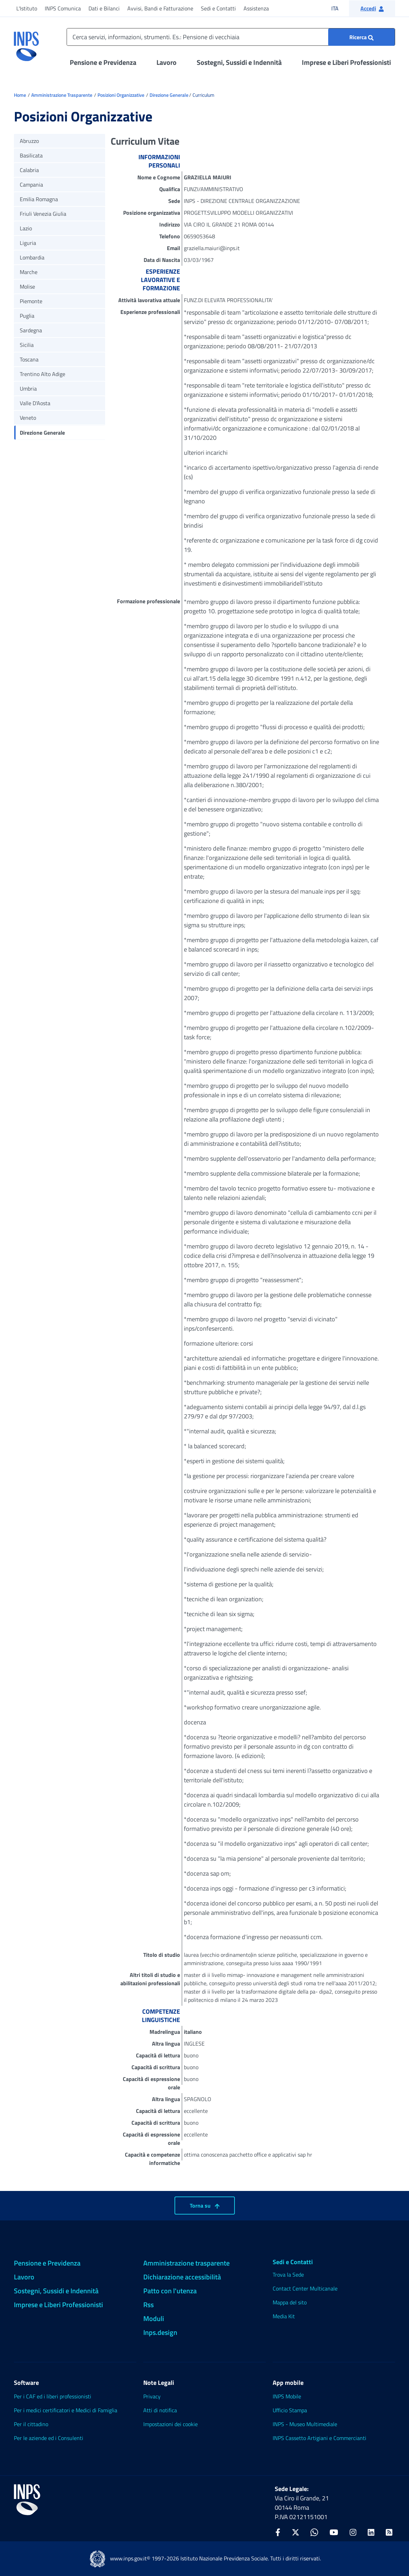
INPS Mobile (287, 2396)
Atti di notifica (160, 2410)
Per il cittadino (31, 2424)
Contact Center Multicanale (305, 2288)
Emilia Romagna (39, 199)
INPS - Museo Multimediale (305, 2424)
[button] (372, 8)
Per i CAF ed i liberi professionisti (52, 2396)
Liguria (28, 243)
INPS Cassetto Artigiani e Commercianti (319, 2438)
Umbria (28, 388)
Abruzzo (29, 141)
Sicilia (27, 345)
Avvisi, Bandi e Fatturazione (160, 8)
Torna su (205, 2205)
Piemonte (31, 301)
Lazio (26, 228)
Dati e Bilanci (104, 8)
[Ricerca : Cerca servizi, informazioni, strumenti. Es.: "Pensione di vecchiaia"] (361, 37)
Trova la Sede (288, 2274)
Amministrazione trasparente (186, 2263)
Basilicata (31, 155)
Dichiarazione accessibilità (182, 2276)
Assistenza (256, 8)
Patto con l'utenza (170, 2290)
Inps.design (160, 2332)
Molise (27, 286)
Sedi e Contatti (218, 8)
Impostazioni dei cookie (170, 2424)
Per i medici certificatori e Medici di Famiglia (65, 2410)
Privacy (152, 2396)
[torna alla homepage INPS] (26, 44)
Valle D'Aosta (35, 403)
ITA (339, 8)
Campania (31, 184)
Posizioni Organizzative (120, 95)
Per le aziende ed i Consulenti (48, 2438)
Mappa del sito (290, 2302)
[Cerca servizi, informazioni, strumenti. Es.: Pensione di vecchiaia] (231, 36)
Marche (28, 272)
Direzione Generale (169, 95)
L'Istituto (26, 8)
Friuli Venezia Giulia (43, 214)
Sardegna (31, 330)
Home (20, 95)
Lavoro (166, 62)
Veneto (28, 417)
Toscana (29, 359)
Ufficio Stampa (290, 2410)
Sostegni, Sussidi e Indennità (239, 62)
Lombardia (32, 257)
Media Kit (284, 2316)
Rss (148, 2304)
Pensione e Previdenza (103, 62)
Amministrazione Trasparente (61, 95)
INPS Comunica (63, 8)
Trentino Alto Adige (42, 374)
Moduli (153, 2318)
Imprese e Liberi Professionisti (346, 62)
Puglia (27, 316)
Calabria (29, 170)
